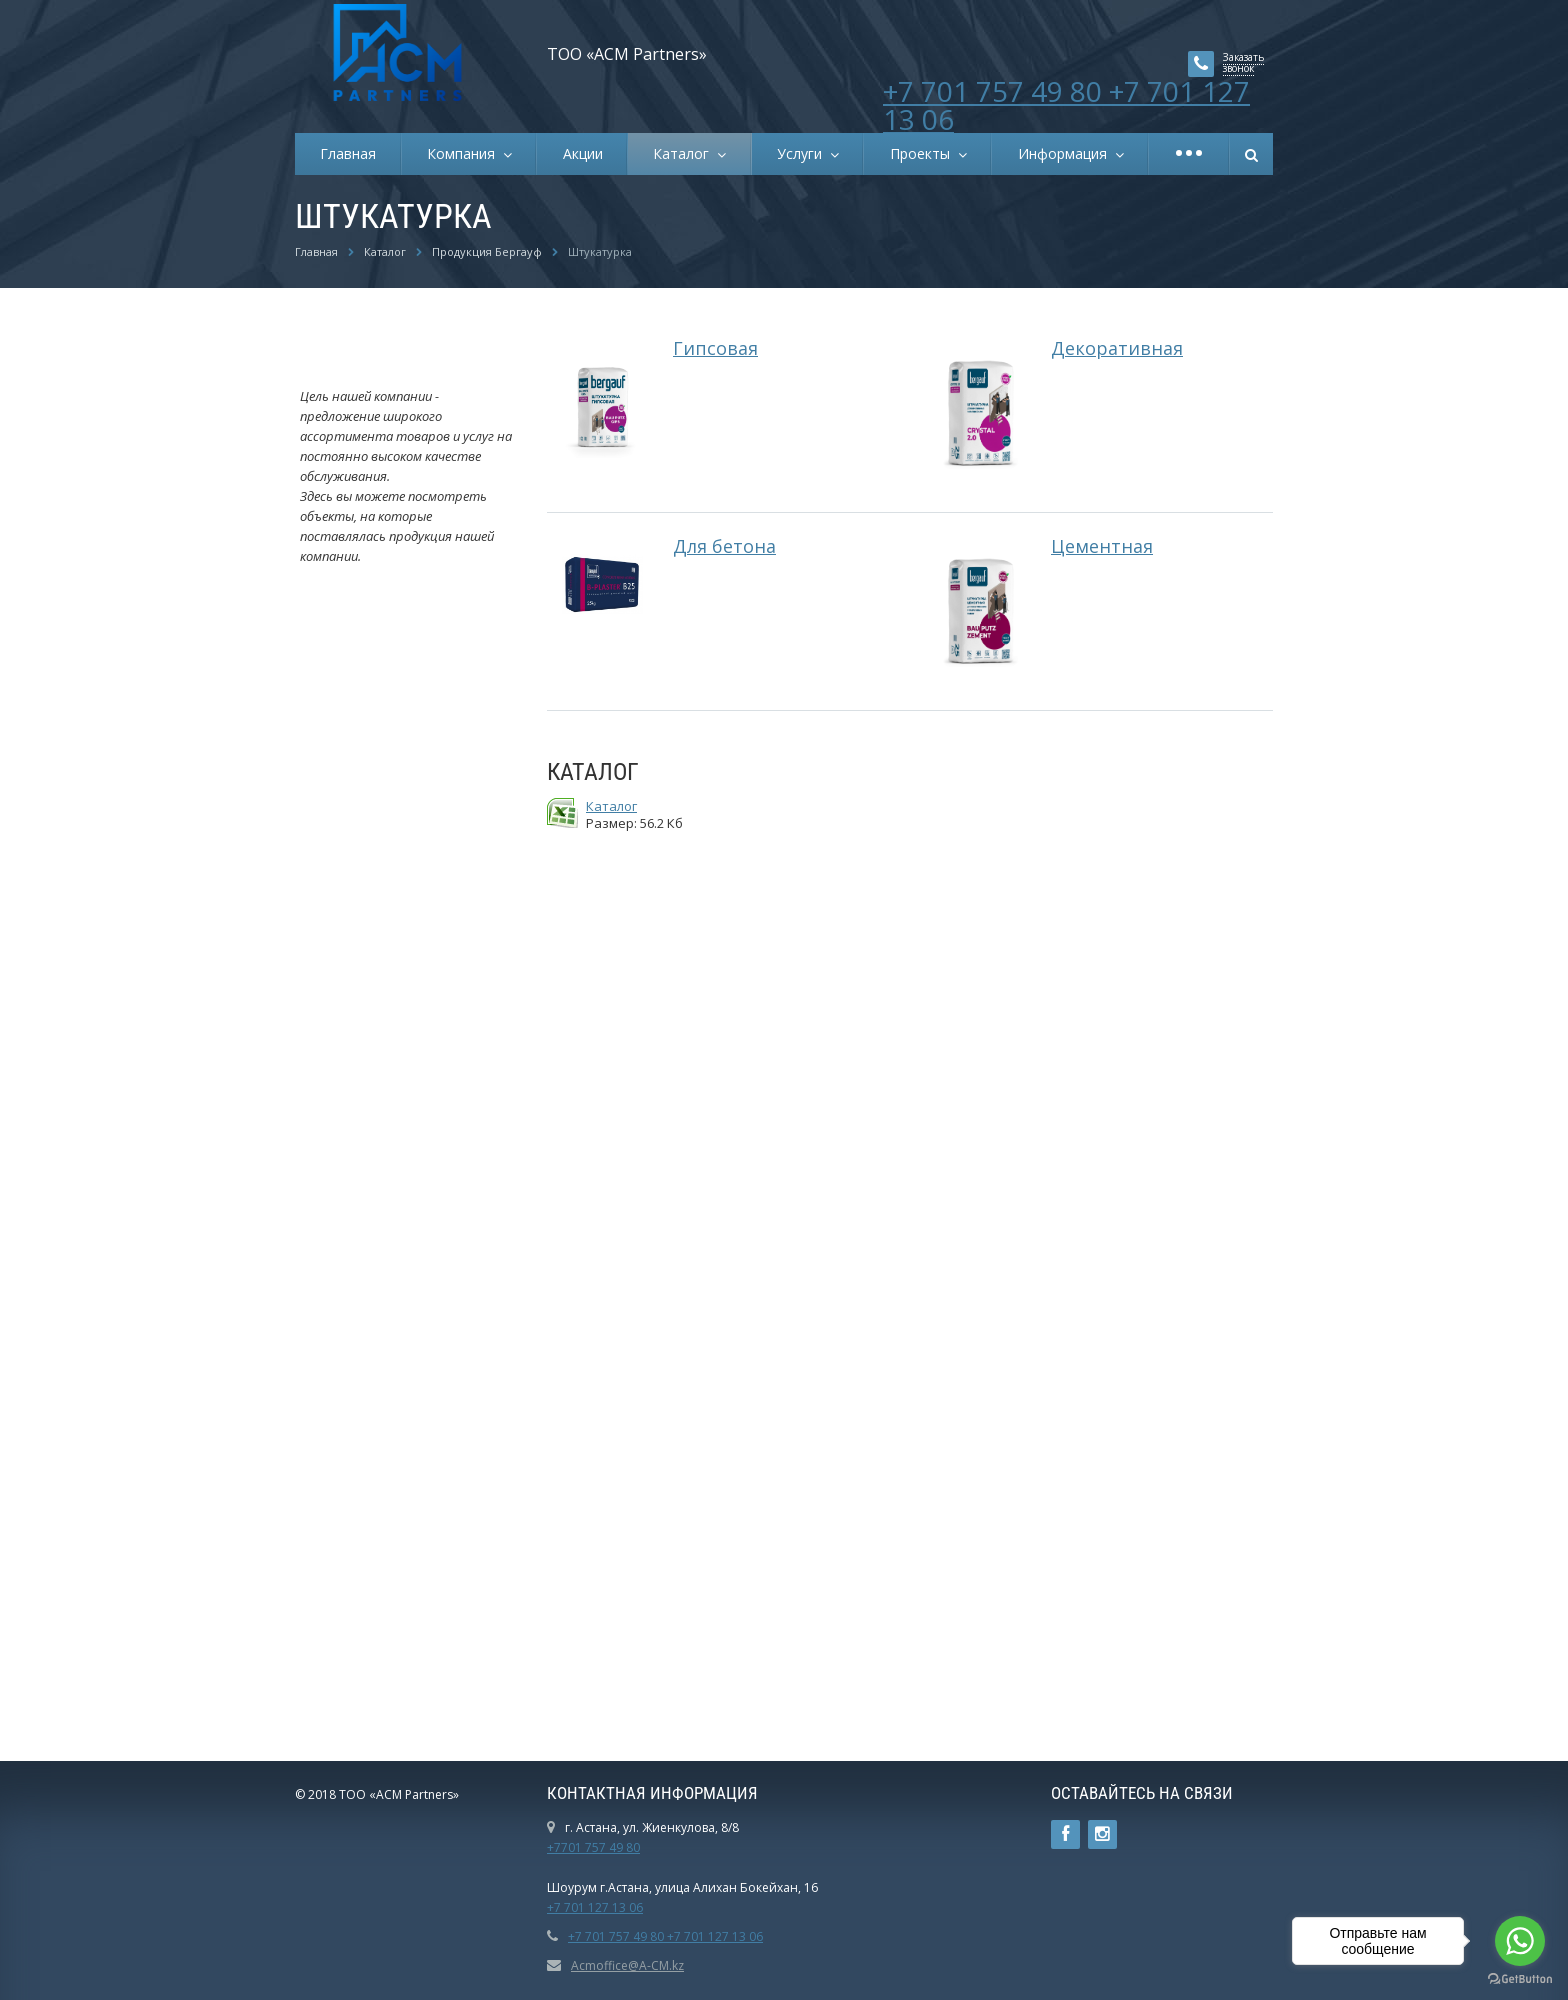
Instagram (1102, 1834)
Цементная (1102, 546)
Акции (583, 153)
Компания (465, 153)
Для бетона (724, 546)
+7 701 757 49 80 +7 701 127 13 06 (1066, 105)
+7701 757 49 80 (593, 1847)
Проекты (924, 153)
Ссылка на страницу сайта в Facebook (1065, 1834)
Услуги (803, 153)
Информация (1066, 153)
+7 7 (559, 1907)
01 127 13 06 (607, 1907)
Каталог (685, 153)
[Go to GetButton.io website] (1520, 1979)
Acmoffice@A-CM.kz (627, 1965)
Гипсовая (715, 348)
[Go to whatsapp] (1520, 1941)
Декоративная (1117, 348)
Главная (348, 153)
